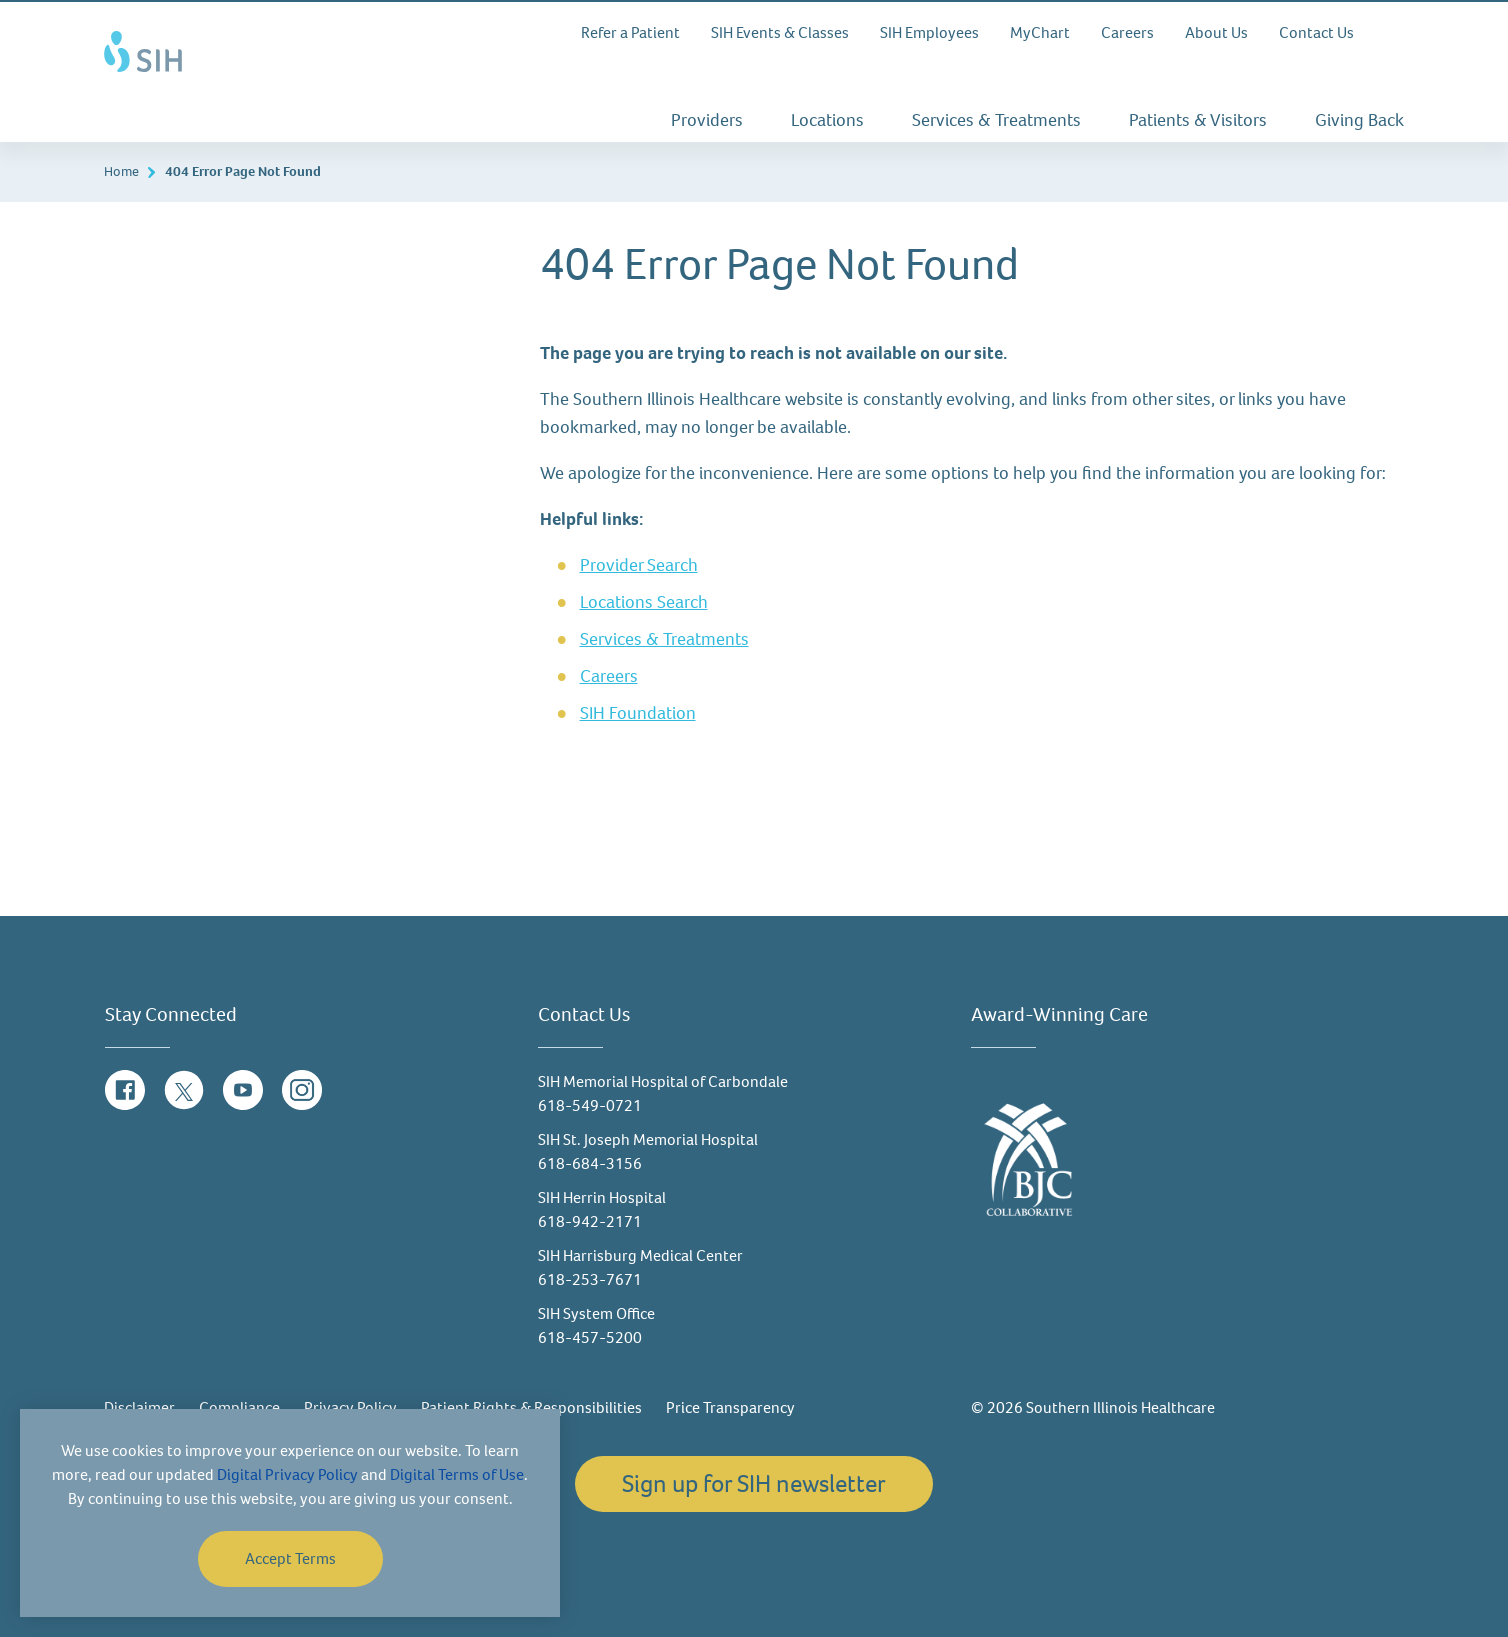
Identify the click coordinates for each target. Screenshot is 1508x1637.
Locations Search (644, 602)
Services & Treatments (996, 120)
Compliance (239, 1407)
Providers (707, 120)
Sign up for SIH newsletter (754, 1483)
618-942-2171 (590, 1221)
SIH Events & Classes (780, 32)
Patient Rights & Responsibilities (531, 1407)
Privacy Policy (350, 1407)
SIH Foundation (638, 713)
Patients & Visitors (1198, 120)
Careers (1127, 32)
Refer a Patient (630, 32)
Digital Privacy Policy (287, 1474)
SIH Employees (929, 32)
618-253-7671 (590, 1279)
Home (121, 171)
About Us (1216, 32)
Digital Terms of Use (457, 1474)
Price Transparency (730, 1407)
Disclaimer (139, 1407)
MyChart (1040, 32)
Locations (827, 120)
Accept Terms (290, 1558)
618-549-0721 (590, 1105)
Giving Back (1359, 120)
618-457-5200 (590, 1337)
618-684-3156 (590, 1163)
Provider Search (639, 565)
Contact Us (1316, 32)
